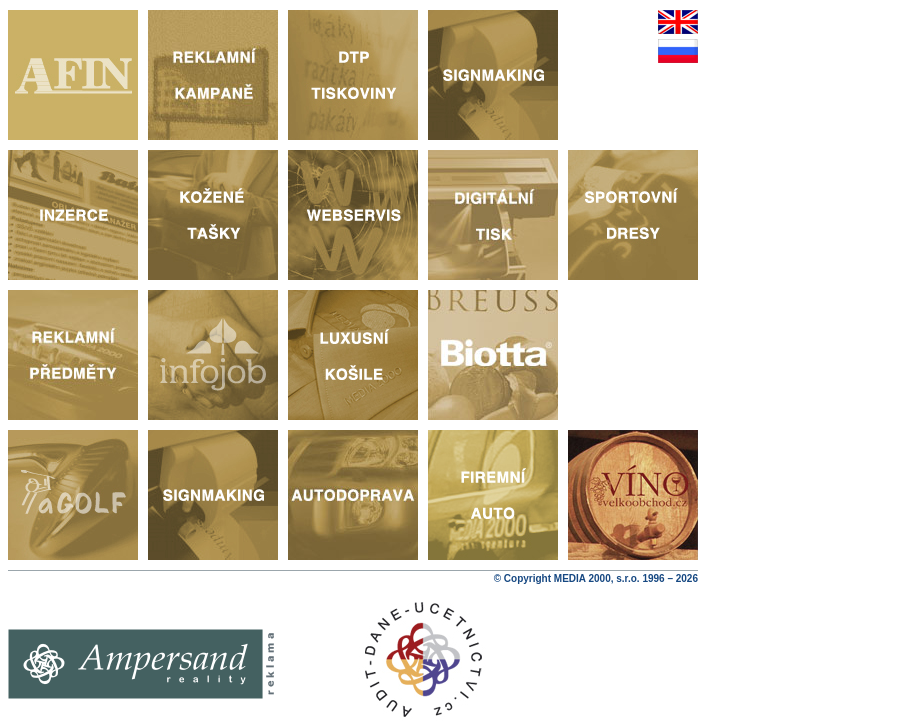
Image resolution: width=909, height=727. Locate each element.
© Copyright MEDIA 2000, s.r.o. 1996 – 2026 (596, 578)
